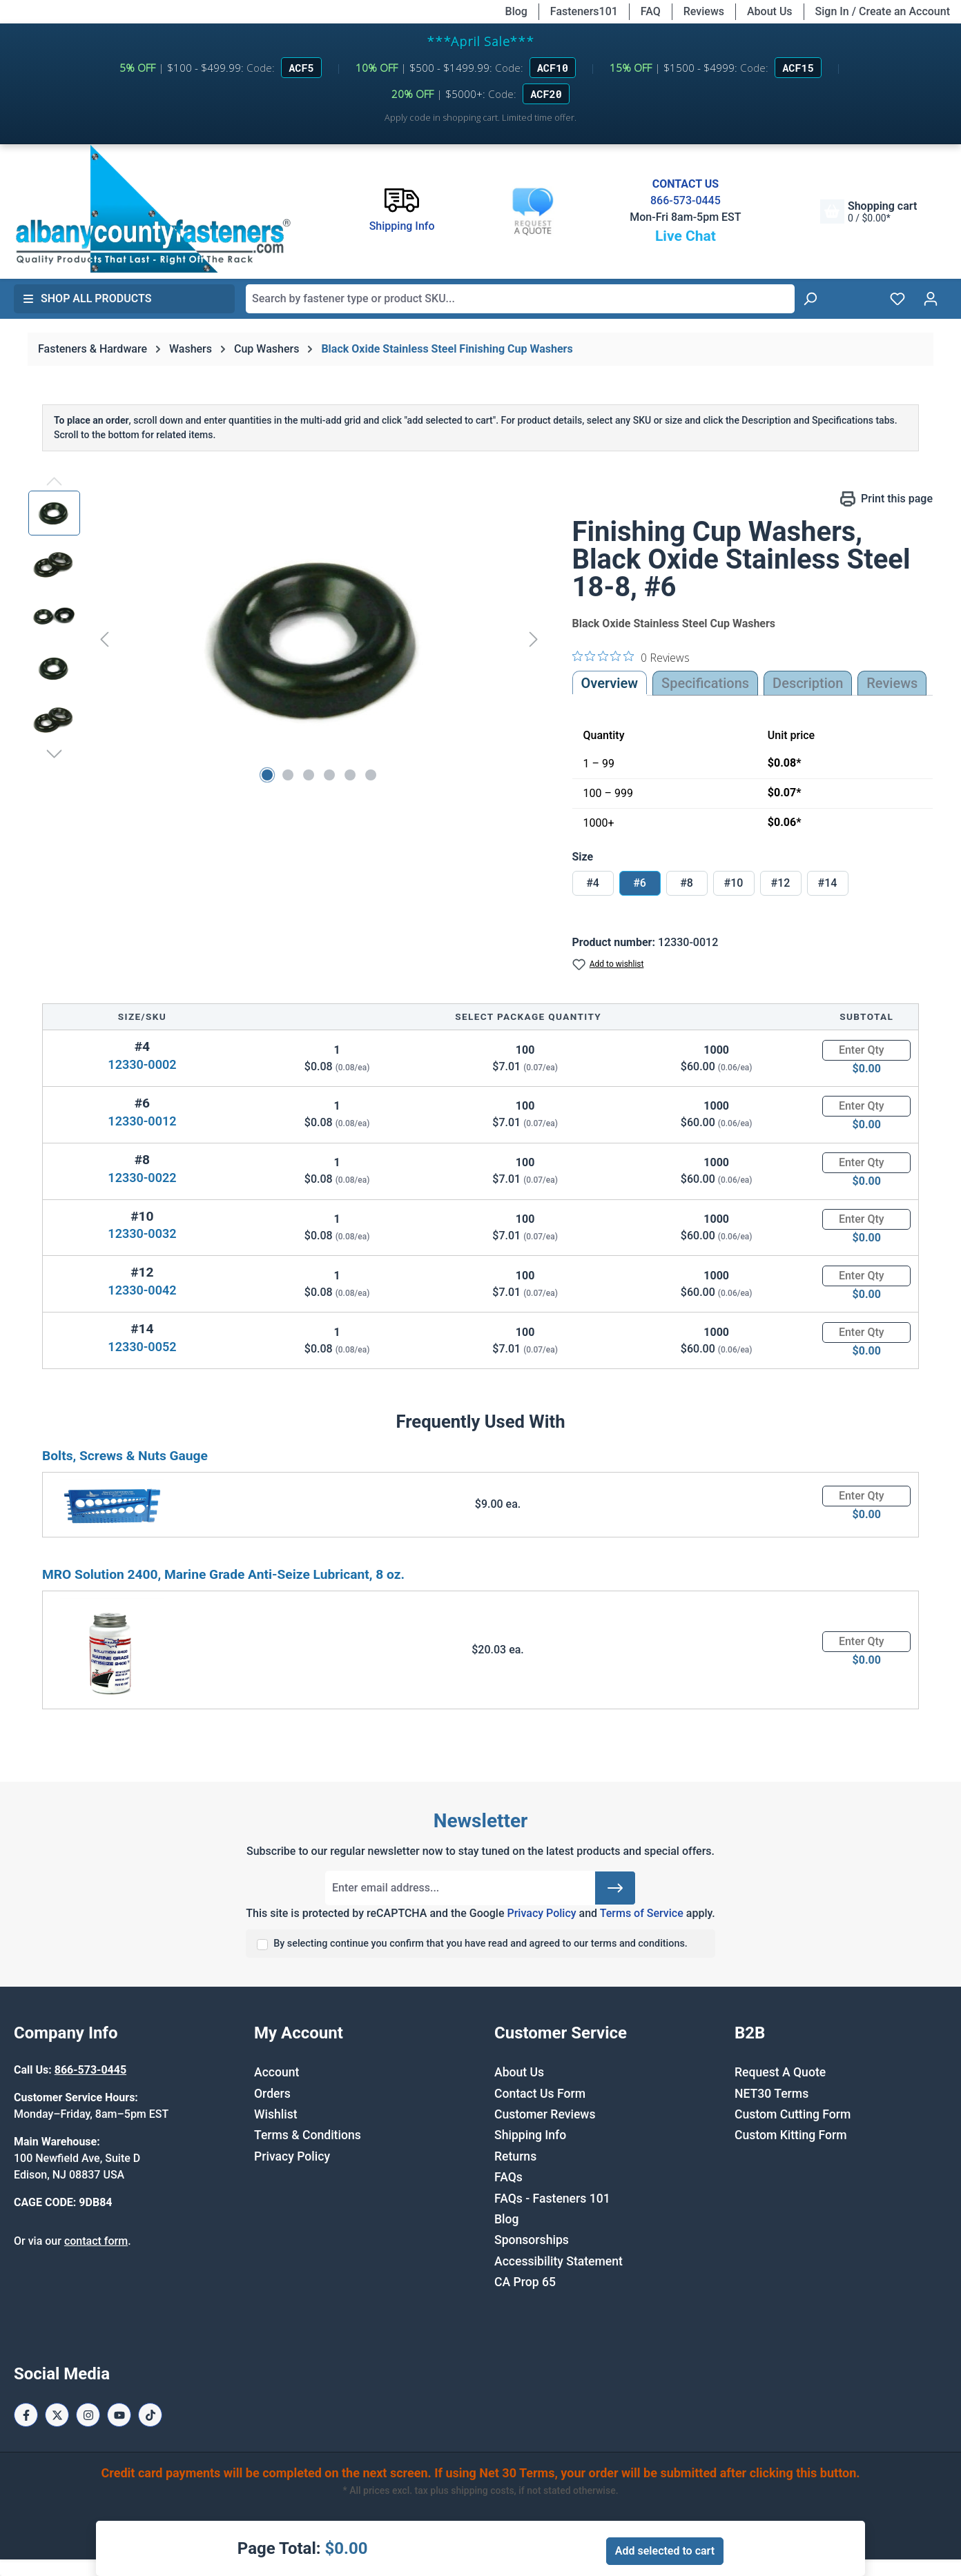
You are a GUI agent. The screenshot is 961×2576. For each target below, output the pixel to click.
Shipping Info (530, 2135)
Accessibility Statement (558, 2261)
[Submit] (615, 1888)
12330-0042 (142, 1290)
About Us (770, 11)
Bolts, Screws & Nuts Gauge (125, 1456)
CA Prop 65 (525, 2282)
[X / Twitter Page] (57, 2415)
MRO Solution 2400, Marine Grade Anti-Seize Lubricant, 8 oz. (223, 1574)
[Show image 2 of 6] (287, 774)
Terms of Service (641, 1913)
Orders (272, 2094)
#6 (639, 882)
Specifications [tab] (705, 683)
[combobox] (520, 298)
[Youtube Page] (119, 2415)
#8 (686, 882)
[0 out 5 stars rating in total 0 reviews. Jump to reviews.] (631, 657)
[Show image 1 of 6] (267, 774)
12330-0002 (142, 1064)
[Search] (810, 298)
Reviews (703, 11)
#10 (734, 882)
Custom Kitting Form (791, 2135)
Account (276, 2072)
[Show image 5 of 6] (350, 774)
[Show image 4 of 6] (329, 774)
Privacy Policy (541, 1913)
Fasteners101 (584, 11)
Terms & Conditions (307, 2135)
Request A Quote (780, 2072)
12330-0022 (142, 1177)
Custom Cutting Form (793, 2114)
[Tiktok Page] (150, 2415)
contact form (96, 2241)
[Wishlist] (897, 299)
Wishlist (276, 2114)
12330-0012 (142, 1121)
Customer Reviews (544, 2114)
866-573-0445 (685, 200)
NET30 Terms (771, 2094)
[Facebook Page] (26, 2415)
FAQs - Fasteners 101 (552, 2198)
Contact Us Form (539, 2094)
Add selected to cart (665, 2550)
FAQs (508, 2177)
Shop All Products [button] (87, 298)
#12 (780, 882)
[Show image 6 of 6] (370, 774)
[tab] (808, 683)
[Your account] (930, 299)
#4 (592, 882)
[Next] (533, 638)
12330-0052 (142, 1346)
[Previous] (104, 638)
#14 (827, 882)
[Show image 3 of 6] (308, 774)
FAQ (651, 11)
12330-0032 (142, 1233)
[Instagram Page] (88, 2415)
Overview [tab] (610, 683)
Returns (515, 2156)
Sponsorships (531, 2240)
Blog (516, 11)
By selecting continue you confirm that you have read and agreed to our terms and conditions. (480, 1943)
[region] (286, 639)
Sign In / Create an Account (882, 11)
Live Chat (685, 236)
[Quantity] (866, 1050)
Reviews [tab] (892, 683)
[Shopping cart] (868, 211)
